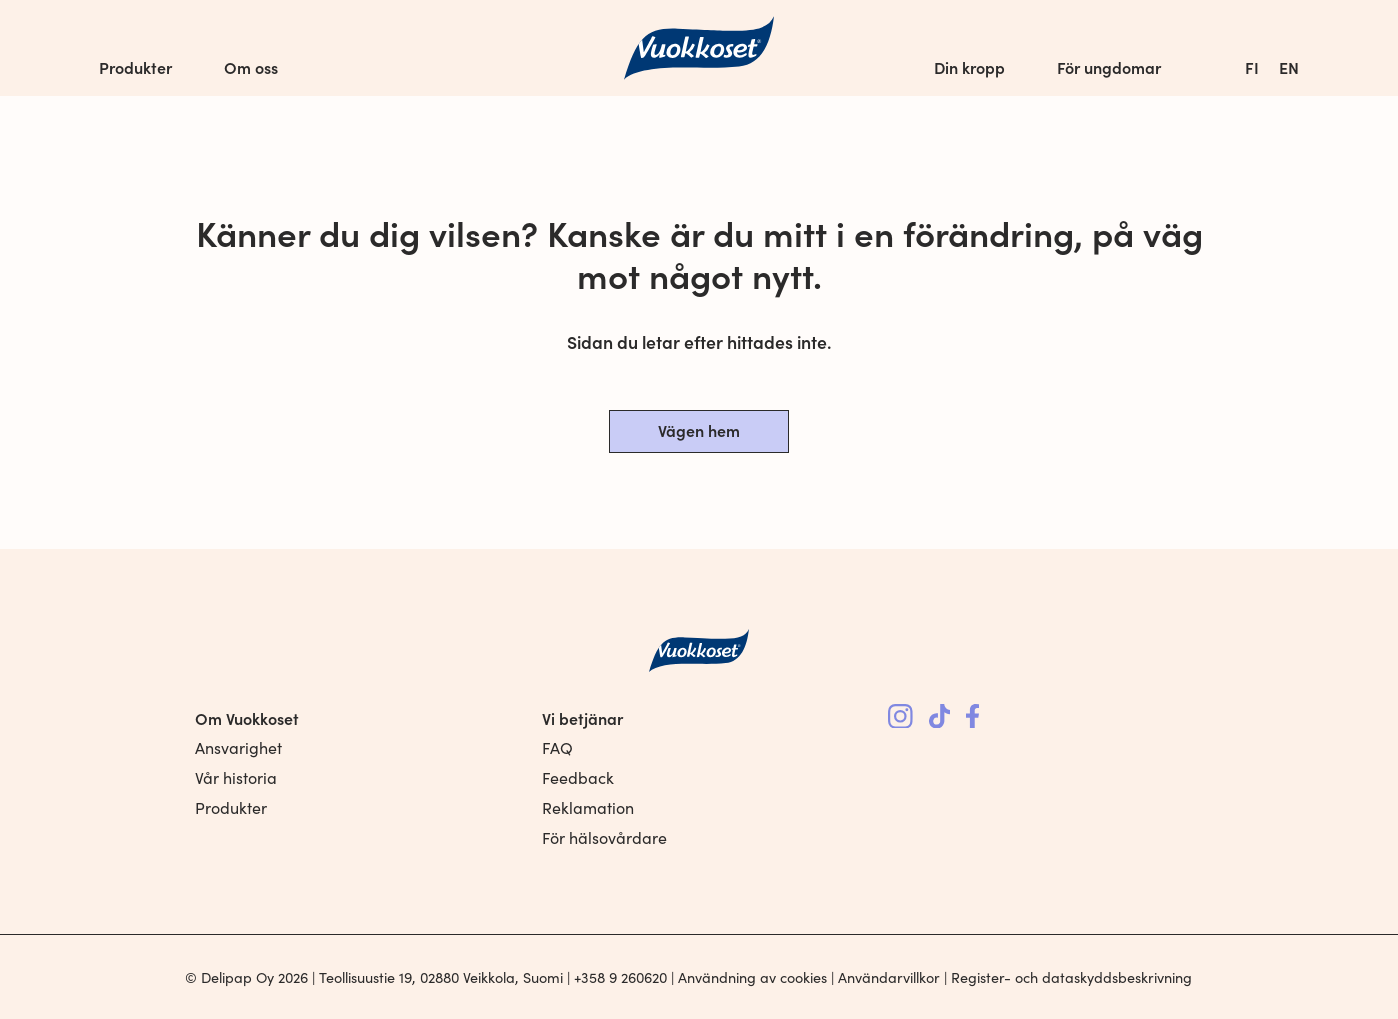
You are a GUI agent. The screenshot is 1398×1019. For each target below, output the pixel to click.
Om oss (251, 67)
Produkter (135, 67)
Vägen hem (699, 430)
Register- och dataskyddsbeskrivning (1071, 977)
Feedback (578, 777)
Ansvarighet (238, 747)
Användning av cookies (752, 977)
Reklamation (588, 807)
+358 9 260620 (620, 977)
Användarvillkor (889, 977)
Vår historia (236, 777)
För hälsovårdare (604, 837)
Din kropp (969, 67)
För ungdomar (1109, 67)
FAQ (557, 747)
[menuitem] (1252, 67)
